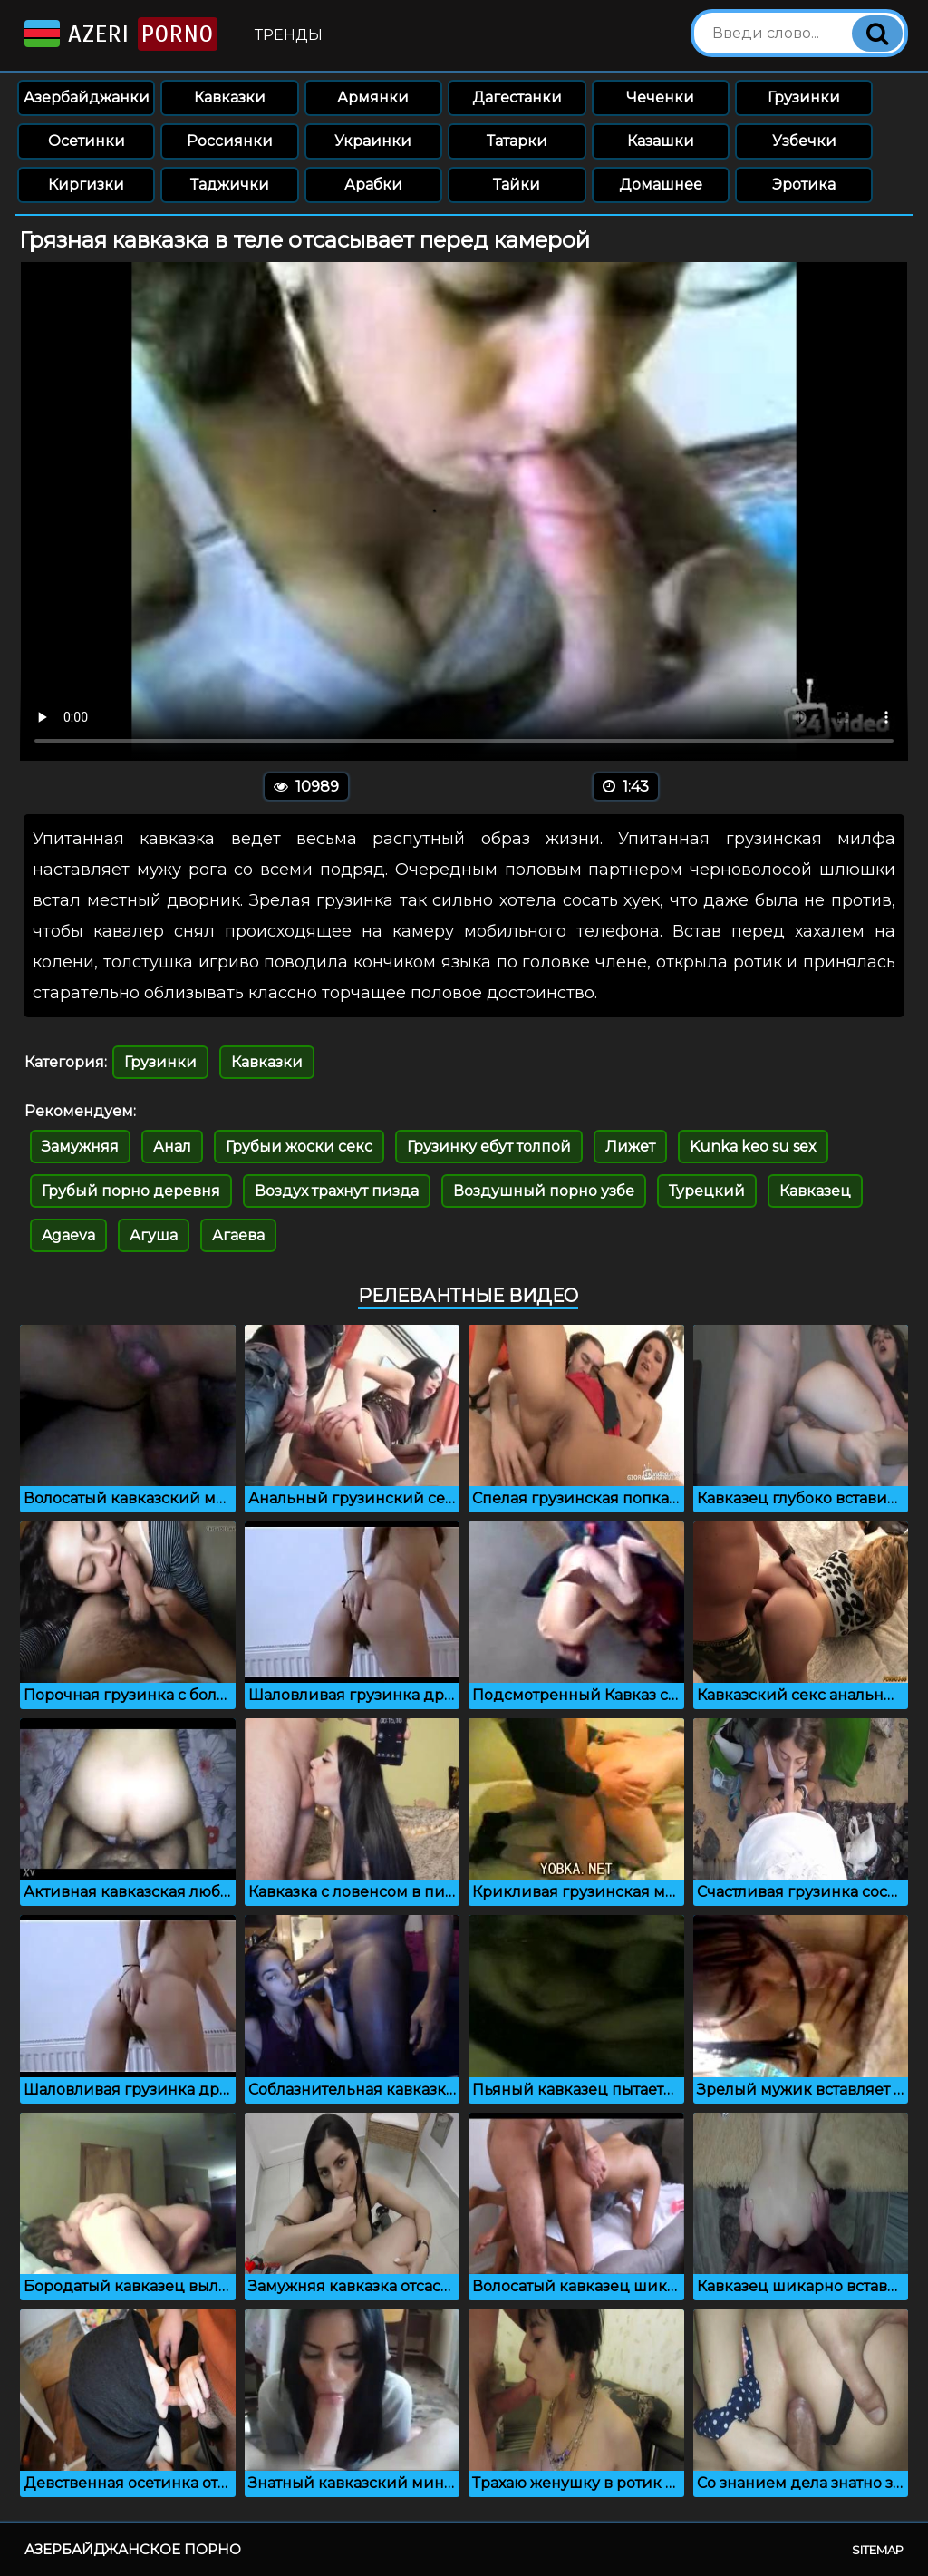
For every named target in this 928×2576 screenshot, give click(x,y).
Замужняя (80, 1146)
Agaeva (68, 1235)
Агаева (238, 1235)
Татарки (517, 141)
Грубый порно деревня (131, 1191)
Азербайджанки (87, 97)
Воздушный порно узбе (543, 1191)
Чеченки (660, 97)
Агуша (154, 1235)
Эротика (804, 184)
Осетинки (86, 141)
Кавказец (815, 1191)
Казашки (660, 141)
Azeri (119, 34)
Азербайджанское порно (132, 2549)
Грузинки (804, 97)
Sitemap (878, 2549)
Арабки (373, 184)
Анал (172, 1146)
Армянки (373, 97)
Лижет (630, 1146)
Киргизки (86, 184)
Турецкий (707, 1191)
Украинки (372, 141)
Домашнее (660, 184)
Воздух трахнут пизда (337, 1191)
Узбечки (804, 141)
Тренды (289, 35)
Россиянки (230, 141)
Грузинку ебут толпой (489, 1146)
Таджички (229, 184)
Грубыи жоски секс (299, 1146)
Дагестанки (517, 97)
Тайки (516, 184)
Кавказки (230, 97)
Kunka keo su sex (753, 1146)
